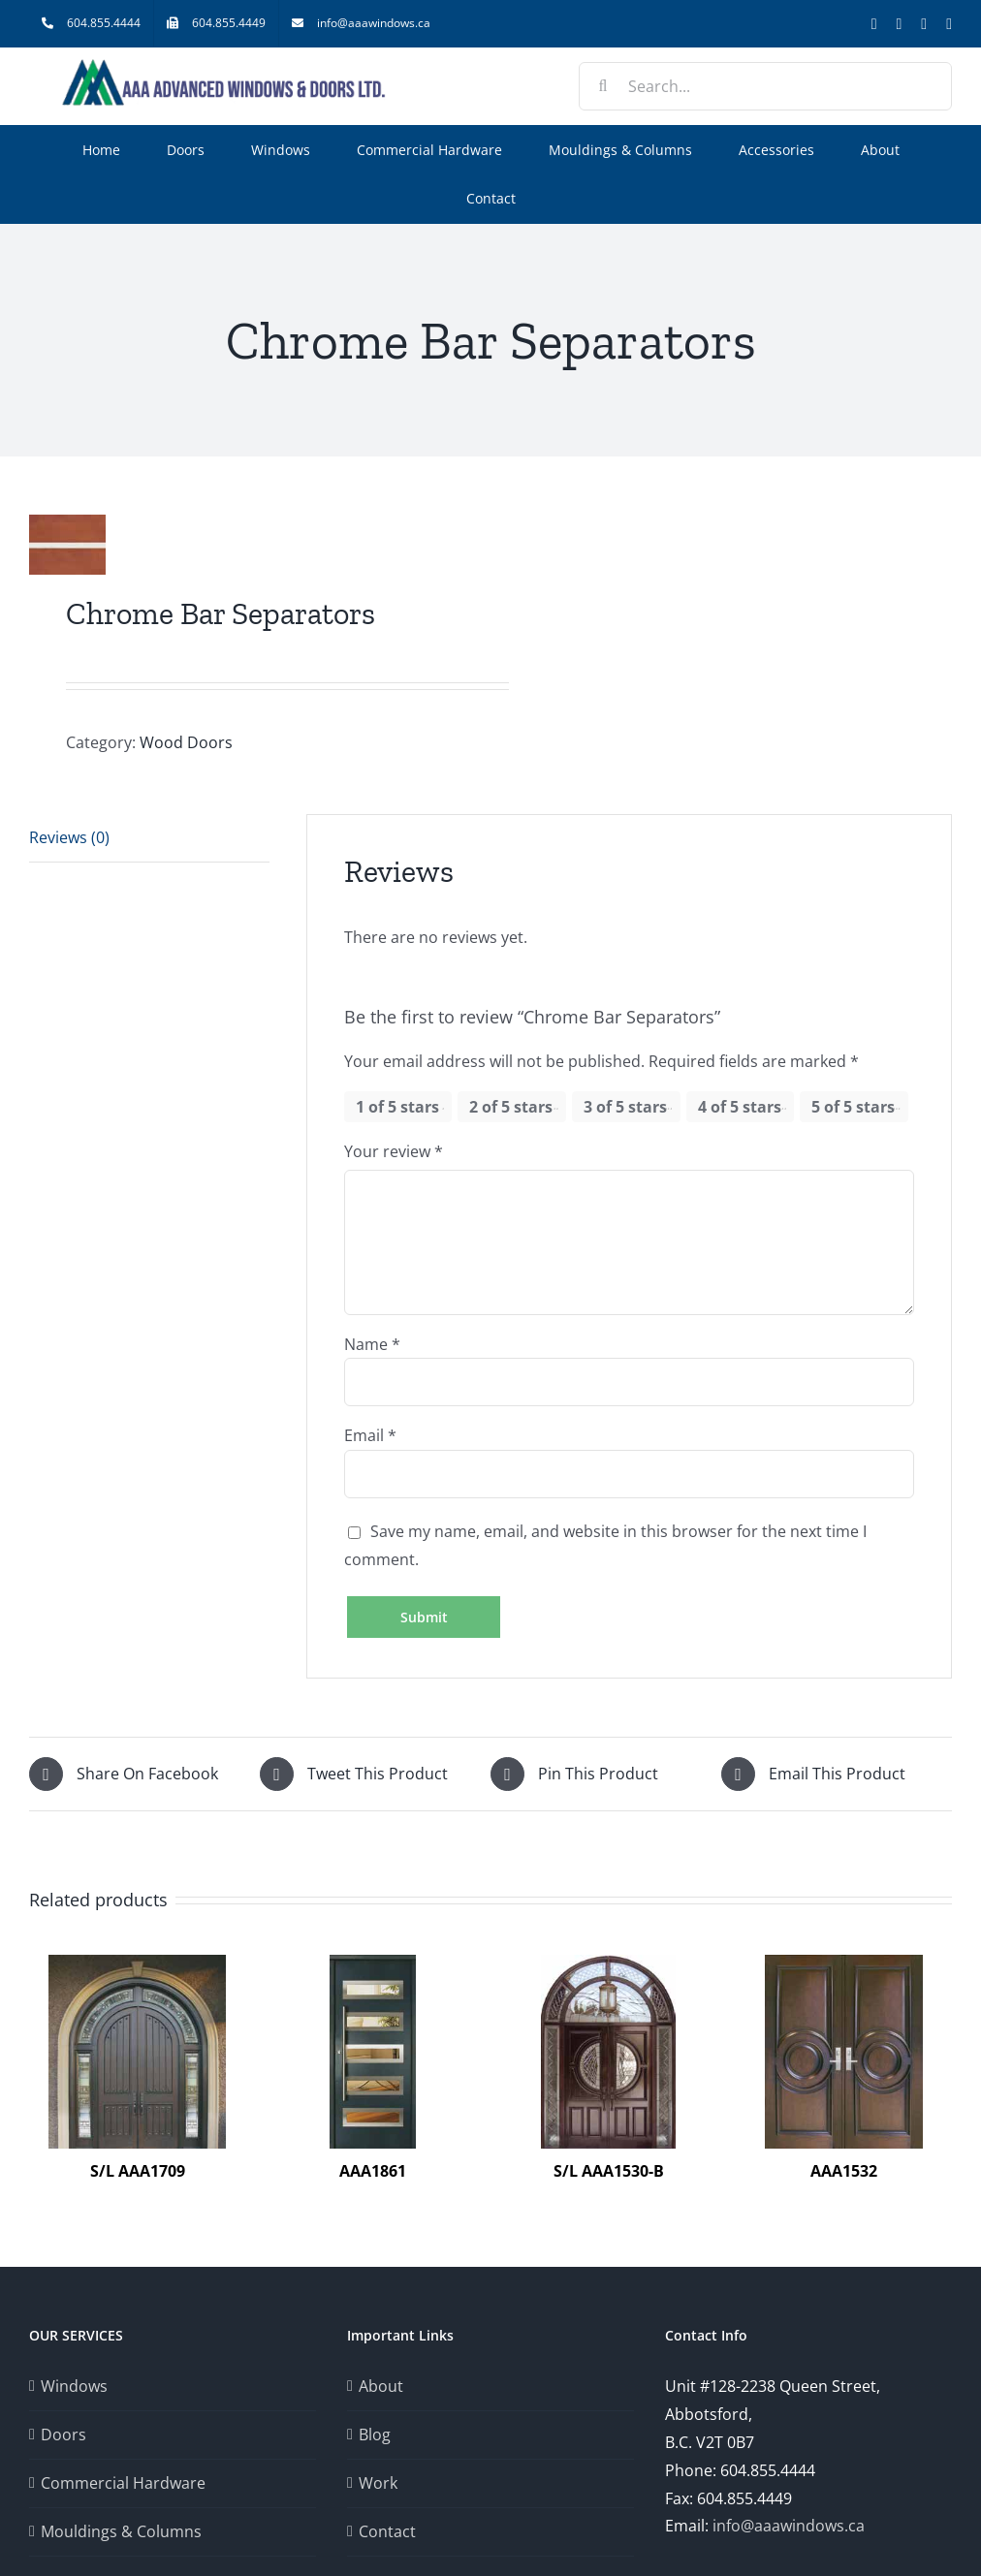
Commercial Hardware (123, 2483)
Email (370, 1435)
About (381, 2386)
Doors (63, 2434)
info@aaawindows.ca (788, 2525)
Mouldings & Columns (121, 2531)
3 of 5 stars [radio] (625, 1106)
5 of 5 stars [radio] (853, 1106)
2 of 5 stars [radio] (511, 1106)
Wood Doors (186, 742)
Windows (74, 2386)
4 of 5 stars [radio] (739, 1106)
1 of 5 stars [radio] (397, 1106)
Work (378, 2483)
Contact (387, 2531)
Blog (375, 2434)
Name (372, 1344)
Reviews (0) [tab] (69, 837)
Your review (393, 1151)
